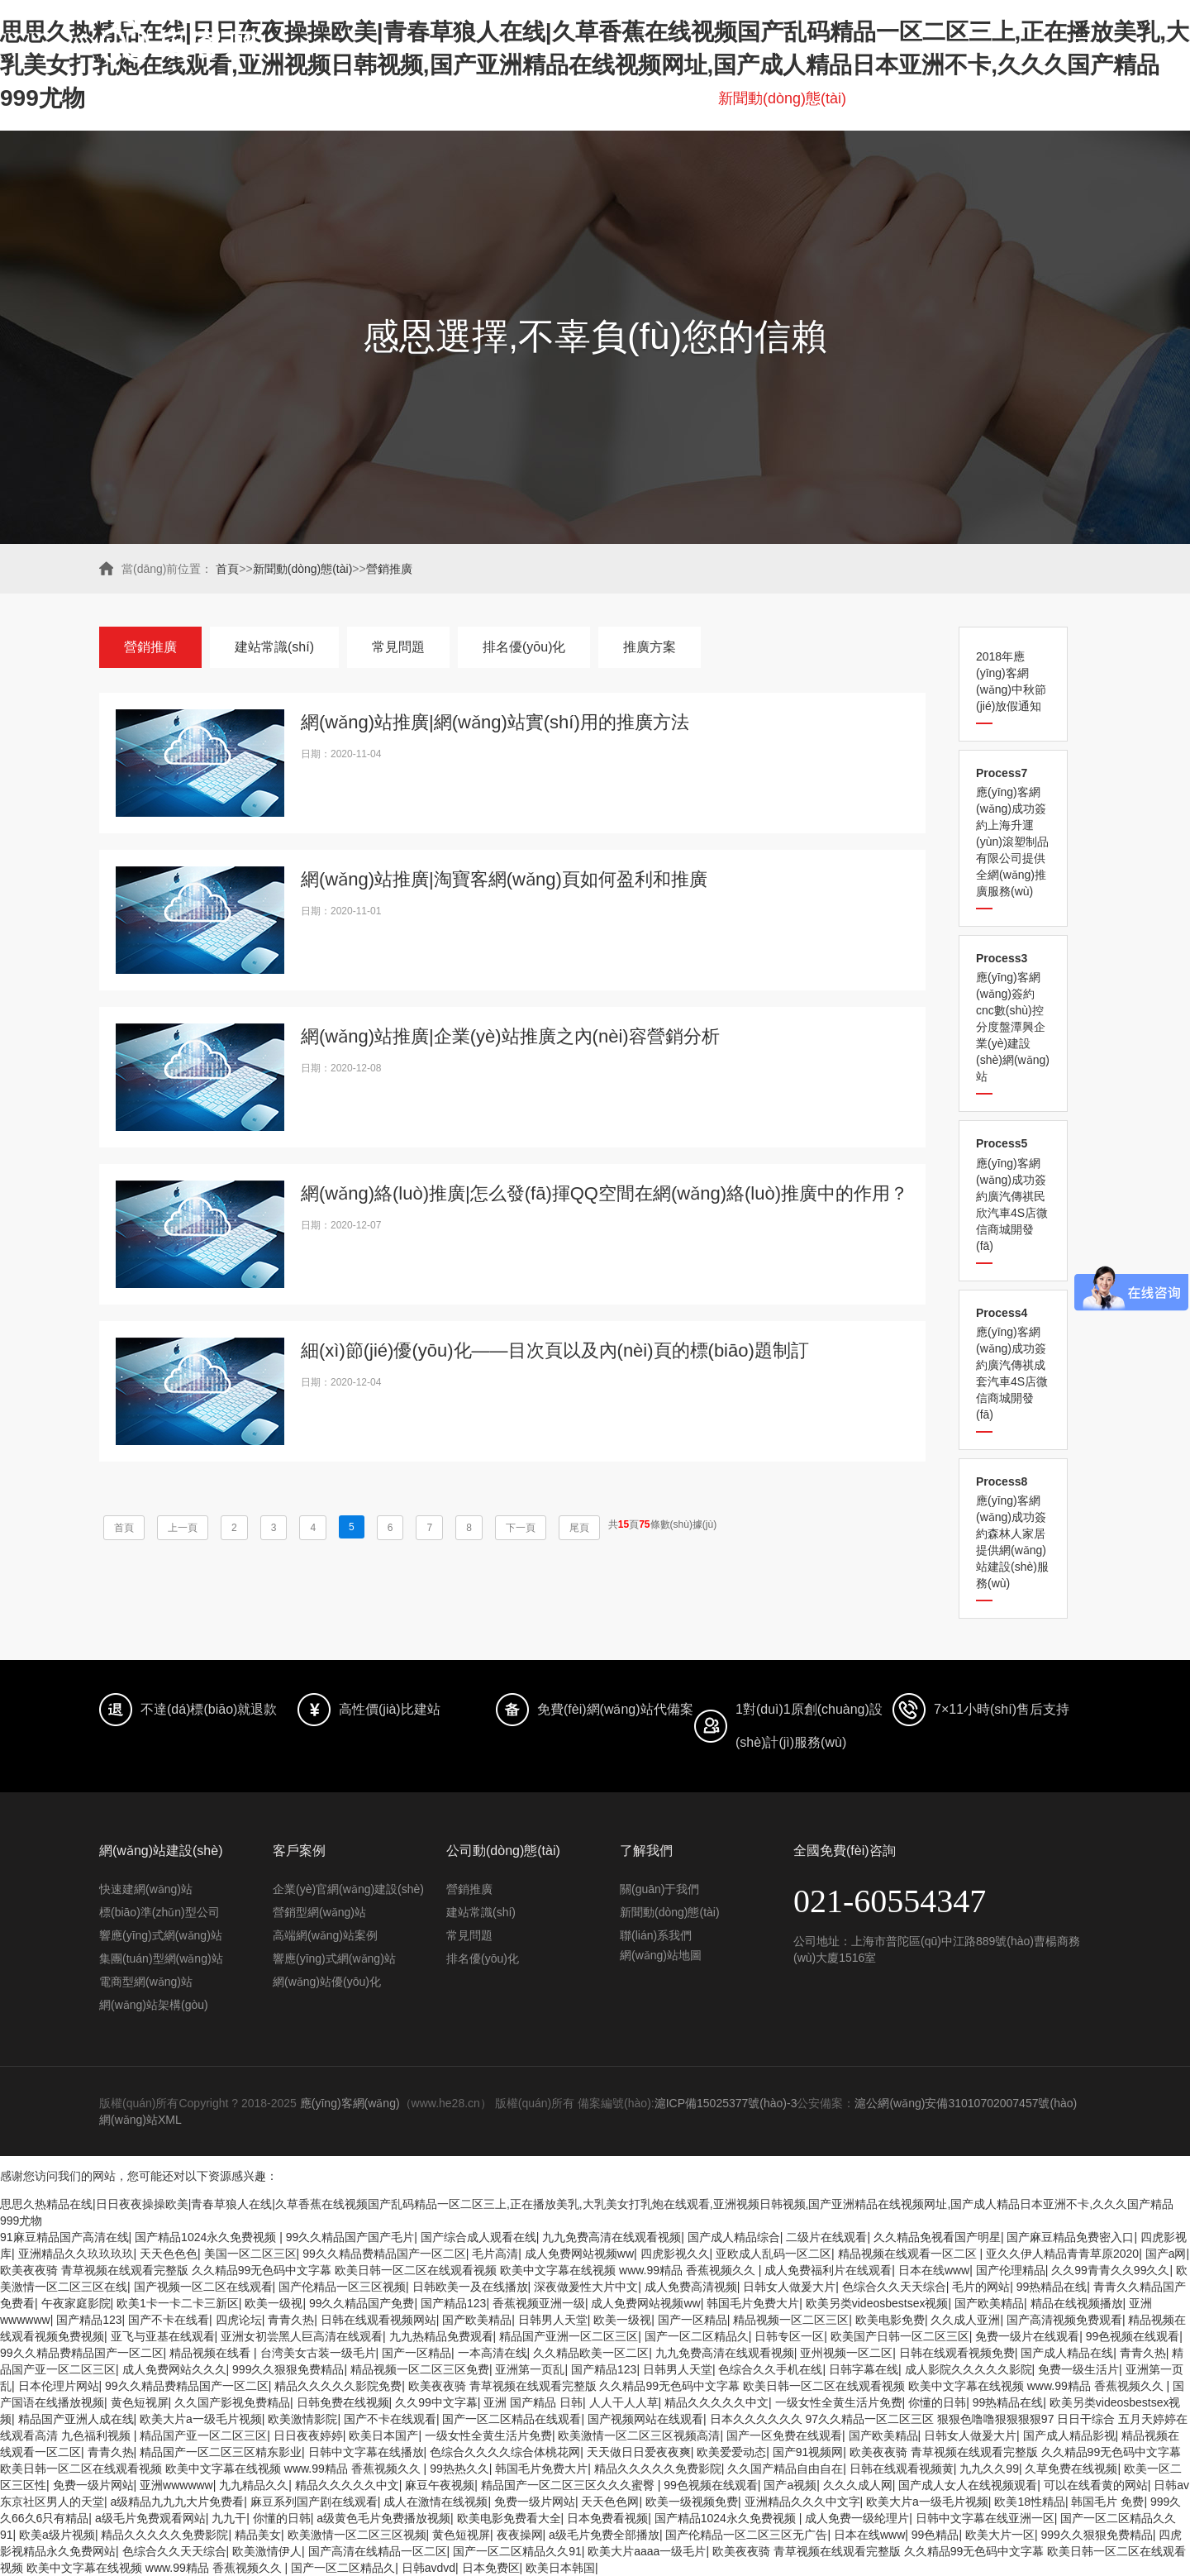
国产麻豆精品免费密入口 (1070, 2237)
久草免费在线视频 (1071, 2468)
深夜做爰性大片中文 (586, 2286)
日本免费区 (491, 2567)
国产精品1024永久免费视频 (207, 2237)
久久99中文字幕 (436, 2402)
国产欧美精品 (989, 2303)
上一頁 (183, 1528)
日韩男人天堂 (553, 2319)
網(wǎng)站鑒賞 (640, 98)
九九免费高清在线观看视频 (611, 2237)
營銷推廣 (389, 568)
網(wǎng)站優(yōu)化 (327, 1981)
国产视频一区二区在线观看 (203, 2286)
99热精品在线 (1052, 2286)
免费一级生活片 (1078, 2369)
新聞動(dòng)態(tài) (782, 98)
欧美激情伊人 (267, 2551)
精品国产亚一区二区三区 (203, 2435)
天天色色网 (610, 2501)
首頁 (197, 98)
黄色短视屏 (140, 2402)
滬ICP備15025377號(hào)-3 (725, 2103)
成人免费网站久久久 (174, 2369)
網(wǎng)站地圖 (661, 1955)
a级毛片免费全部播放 (604, 2534)
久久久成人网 (857, 2485)
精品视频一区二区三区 (791, 2319)
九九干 (229, 2518)
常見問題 (398, 647)
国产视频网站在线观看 (645, 2419)
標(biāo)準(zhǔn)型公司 (159, 1912)
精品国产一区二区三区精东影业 (221, 2452)
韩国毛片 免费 (1107, 2501)
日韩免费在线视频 (343, 2402)
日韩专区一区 (789, 2336)
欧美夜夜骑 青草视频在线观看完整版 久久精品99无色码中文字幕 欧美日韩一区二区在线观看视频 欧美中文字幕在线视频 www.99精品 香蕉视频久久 (379, 2270)
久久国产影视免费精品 (232, 2402)
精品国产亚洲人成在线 (76, 2419)
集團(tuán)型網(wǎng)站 (161, 1958)
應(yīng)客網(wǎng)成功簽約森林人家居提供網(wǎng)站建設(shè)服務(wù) (1013, 1532)
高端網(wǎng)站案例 (325, 1935)
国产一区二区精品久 (697, 2336)
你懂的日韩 (937, 2402)
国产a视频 (790, 2485)
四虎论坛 (239, 2319)
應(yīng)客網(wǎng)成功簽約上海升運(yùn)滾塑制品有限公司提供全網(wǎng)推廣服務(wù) (1013, 832)
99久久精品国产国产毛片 (350, 2237)
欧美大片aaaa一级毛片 (647, 2551)
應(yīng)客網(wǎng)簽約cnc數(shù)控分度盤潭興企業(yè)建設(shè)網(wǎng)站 (1013, 1017)
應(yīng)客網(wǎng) (350, 2103)
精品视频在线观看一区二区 (909, 2253)
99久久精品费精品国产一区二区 (384, 2253)
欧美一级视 (273, 2303)
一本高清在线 (492, 2352)
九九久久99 (989, 2468)
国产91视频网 (808, 2452)
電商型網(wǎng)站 (146, 1981)
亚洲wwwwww (176, 2485)
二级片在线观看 (826, 2237)
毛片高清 (495, 2253)
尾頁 (579, 1528)
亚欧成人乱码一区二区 (773, 2253)
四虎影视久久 (675, 2253)
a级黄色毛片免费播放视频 (383, 2518)
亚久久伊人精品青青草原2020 (1062, 2253)
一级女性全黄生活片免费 (838, 2402)
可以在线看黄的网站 (1096, 2485)
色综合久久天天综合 (894, 2286)
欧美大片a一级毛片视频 (201, 2419)
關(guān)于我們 (922, 98)
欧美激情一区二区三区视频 (357, 2534)
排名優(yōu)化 (517, 98)
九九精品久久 (253, 2485)
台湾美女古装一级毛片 (318, 2352)
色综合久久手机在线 (770, 2369)
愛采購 (423, 98)
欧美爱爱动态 (731, 2452)
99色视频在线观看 (1133, 2336)
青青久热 (291, 2319)
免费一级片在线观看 (1027, 2336)
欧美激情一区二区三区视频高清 (639, 2435)
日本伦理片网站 (58, 2385)
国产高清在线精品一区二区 (377, 2551)
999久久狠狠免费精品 (288, 2369)
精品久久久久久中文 (716, 2402)
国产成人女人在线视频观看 (967, 2485)
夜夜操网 (520, 2534)
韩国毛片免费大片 (753, 2303)
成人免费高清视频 (691, 2286)
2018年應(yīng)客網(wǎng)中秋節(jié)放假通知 (1011, 681)
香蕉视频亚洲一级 (539, 2303)
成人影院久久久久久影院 (968, 2369)
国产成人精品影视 (1069, 2435)
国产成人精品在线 (1067, 2352)
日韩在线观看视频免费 (957, 2352)
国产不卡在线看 (168, 2319)
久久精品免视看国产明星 (937, 2237)
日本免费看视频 (607, 2518)
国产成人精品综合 (734, 2237)
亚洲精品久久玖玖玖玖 (76, 2253)
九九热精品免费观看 (441, 2336)
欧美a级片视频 (57, 2534)
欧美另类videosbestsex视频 (877, 2303)
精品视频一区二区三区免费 (419, 2369)
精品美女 (258, 2534)
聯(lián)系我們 (1044, 98)
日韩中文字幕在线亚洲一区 (985, 2518)
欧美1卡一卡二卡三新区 (178, 2303)
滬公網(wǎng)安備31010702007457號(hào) (965, 2103)
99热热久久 (459, 2468)
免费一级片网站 (93, 2485)
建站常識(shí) (274, 647)
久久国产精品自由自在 (785, 2468)
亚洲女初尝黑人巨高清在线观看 (302, 2336)
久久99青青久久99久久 (1110, 2270)
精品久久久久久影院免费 (338, 2385)
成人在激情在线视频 (435, 2501)
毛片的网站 (981, 2286)
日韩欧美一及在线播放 (470, 2286)
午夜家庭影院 (76, 2303)
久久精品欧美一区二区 (591, 2352)
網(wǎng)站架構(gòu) (153, 2004)
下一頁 (521, 1528)
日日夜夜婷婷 (308, 2435)
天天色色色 (169, 2253)
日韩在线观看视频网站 (378, 2319)
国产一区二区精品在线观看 (511, 2419)
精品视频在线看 (211, 2352)
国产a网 (1166, 2253)
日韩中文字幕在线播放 (366, 2452)
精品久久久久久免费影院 (657, 2468)
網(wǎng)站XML (140, 2119)
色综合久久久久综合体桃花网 (505, 2452)
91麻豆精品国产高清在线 (64, 2237)
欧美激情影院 (302, 2419)
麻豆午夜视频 (439, 2485)
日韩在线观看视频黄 (902, 2468)
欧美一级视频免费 (691, 2501)
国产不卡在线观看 (390, 2419)
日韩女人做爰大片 (789, 2286)
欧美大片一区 (1000, 2534)
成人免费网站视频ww (579, 2253)
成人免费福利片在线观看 (828, 2270)
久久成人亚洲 (965, 2319)
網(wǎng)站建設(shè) (306, 98)
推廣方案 (649, 647)
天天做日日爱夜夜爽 (639, 2452)
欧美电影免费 (890, 2319)
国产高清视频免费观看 (1064, 2319)
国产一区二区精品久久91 (517, 2551)
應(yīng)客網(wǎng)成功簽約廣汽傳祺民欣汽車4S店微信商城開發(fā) (1013, 1194)
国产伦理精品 (1010, 2270)
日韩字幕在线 (863, 2369)
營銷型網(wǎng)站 (319, 1912)
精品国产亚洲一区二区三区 (568, 2336)
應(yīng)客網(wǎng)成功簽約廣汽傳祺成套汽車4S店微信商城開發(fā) (1013, 1363)
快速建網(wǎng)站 (146, 1889)
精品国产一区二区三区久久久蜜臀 (569, 2485)
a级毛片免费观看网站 (150, 2518)
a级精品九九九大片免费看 (178, 2501)
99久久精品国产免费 (362, 2303)
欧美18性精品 (1029, 2501)
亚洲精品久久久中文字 (802, 2501)
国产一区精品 (692, 2319)
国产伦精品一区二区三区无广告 (746, 2534)
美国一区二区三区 (250, 2253)
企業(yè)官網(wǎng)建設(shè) (348, 1889)
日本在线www (933, 2270)
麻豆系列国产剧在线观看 (314, 2501)
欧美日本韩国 (560, 2567)
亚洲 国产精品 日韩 (533, 2402)
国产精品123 (453, 2303)
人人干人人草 (624, 2402)
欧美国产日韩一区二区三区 (900, 2336)
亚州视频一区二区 (846, 2352)
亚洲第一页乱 (529, 2369)
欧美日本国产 (383, 2435)
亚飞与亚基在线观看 (163, 2336)
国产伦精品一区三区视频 (342, 2286)
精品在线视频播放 (1077, 2303)
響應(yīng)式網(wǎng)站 (160, 1935)
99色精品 (935, 2534)
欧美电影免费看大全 (509, 2518)
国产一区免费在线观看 (784, 2435)
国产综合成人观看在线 (478, 2237)
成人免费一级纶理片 (857, 2518)
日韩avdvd (428, 2567)
